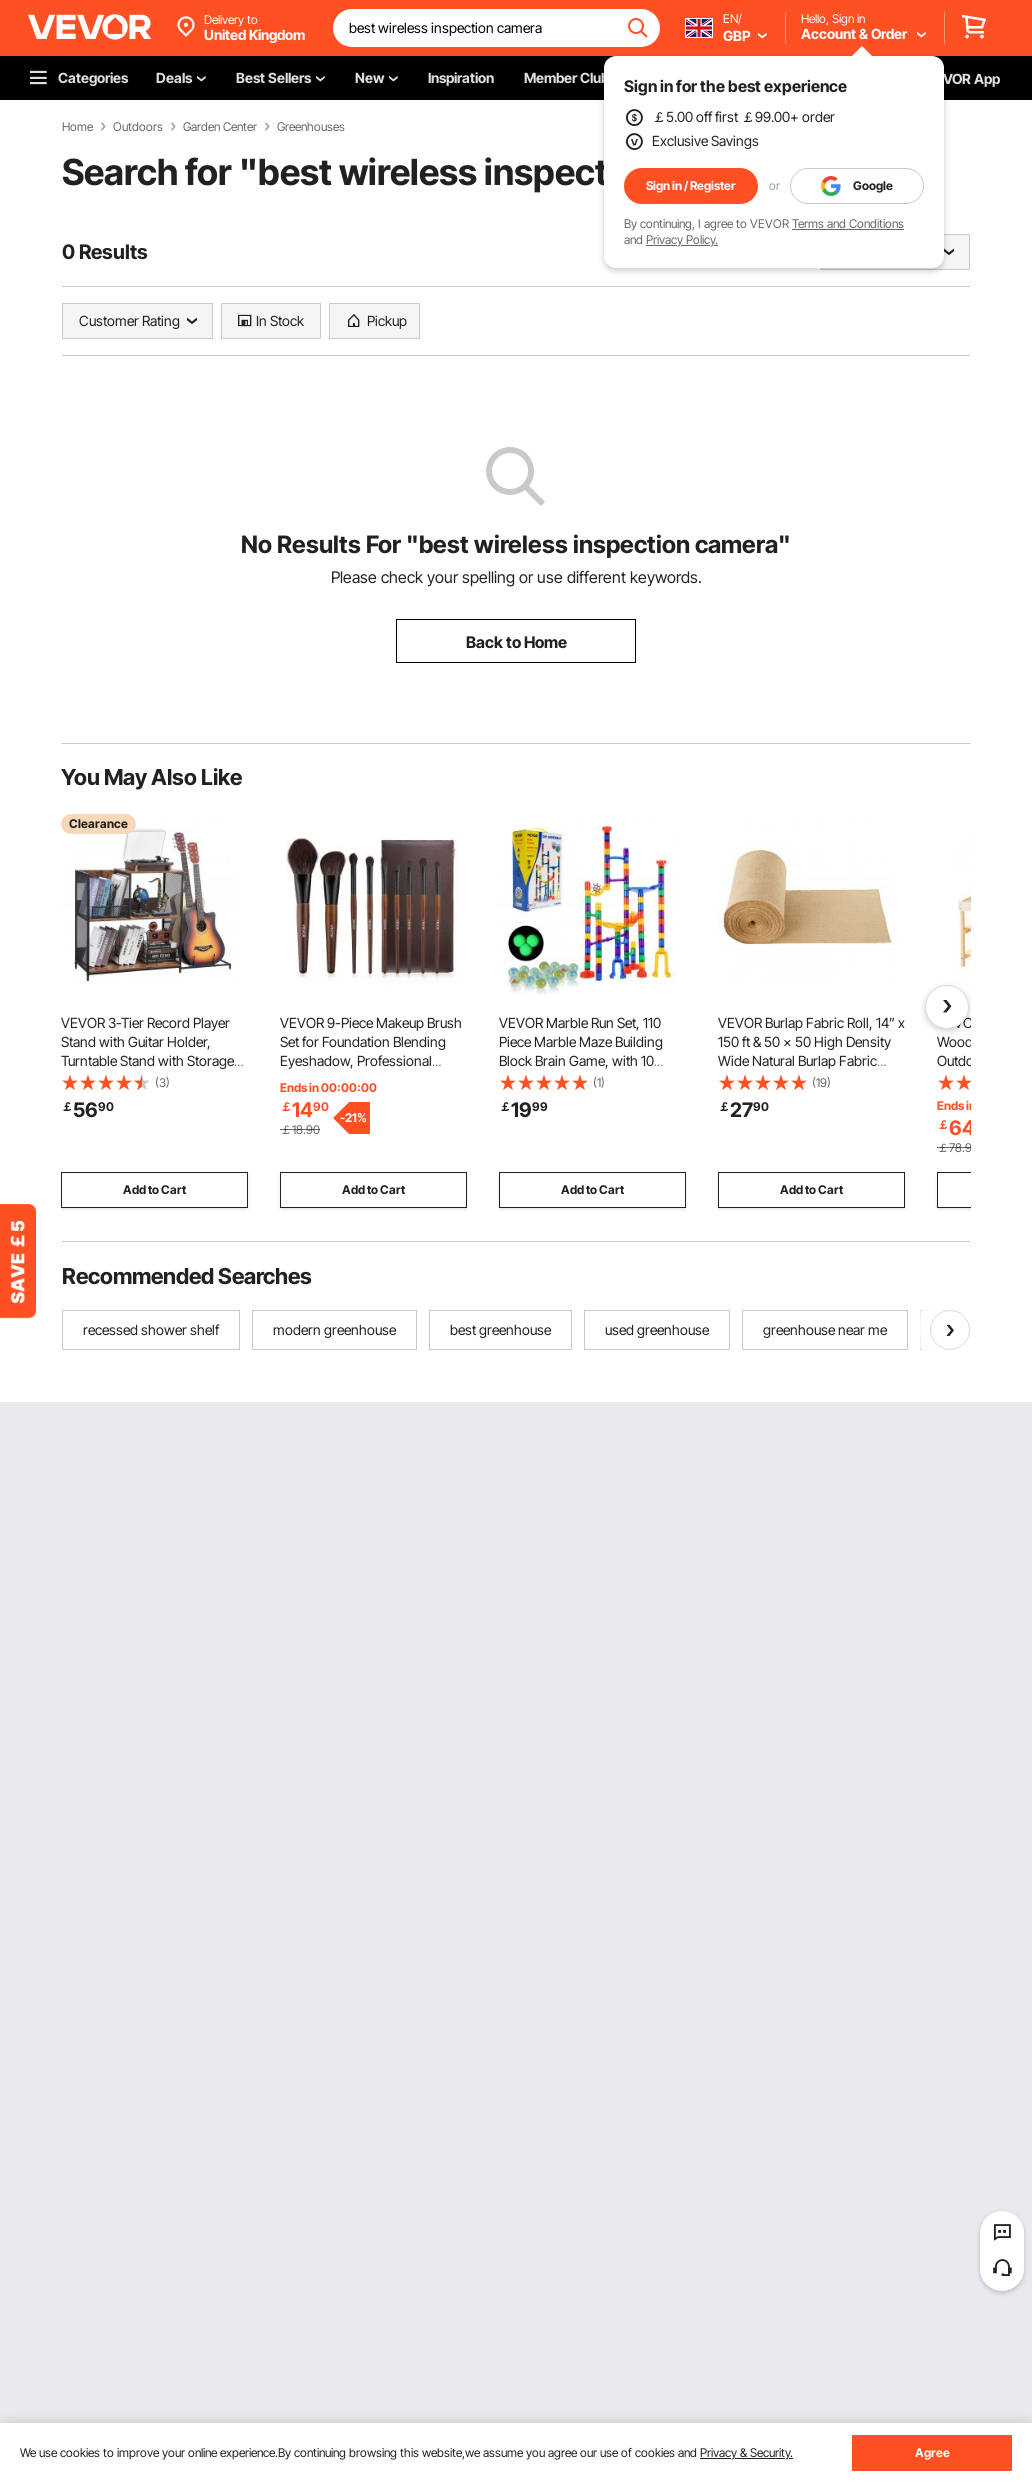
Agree (932, 2452)
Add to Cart (154, 1189)
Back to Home (516, 642)
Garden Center (220, 127)
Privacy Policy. (682, 239)
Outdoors (138, 127)
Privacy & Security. (746, 2452)
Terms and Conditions (848, 223)
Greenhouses (311, 127)
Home (77, 127)
